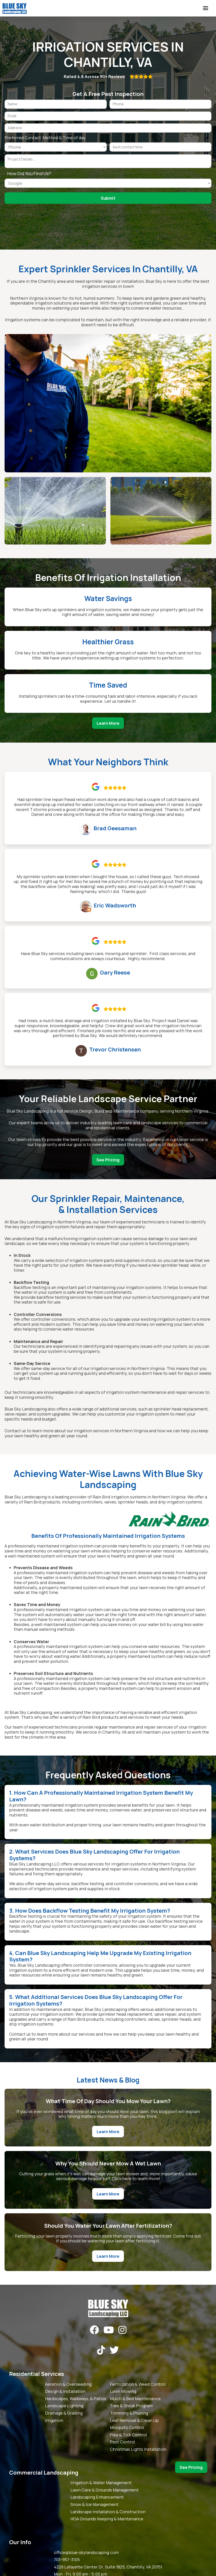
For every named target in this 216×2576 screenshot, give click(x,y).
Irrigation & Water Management (101, 2482)
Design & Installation (65, 2391)
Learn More (108, 723)
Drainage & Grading (64, 2413)
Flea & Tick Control (128, 2434)
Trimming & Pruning (129, 2413)
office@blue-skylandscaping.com (86, 2552)
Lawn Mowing (123, 2391)
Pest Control (122, 2442)
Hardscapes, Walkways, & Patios (75, 2398)
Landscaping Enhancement (97, 2497)
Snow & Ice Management (94, 2504)
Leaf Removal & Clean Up (134, 2420)
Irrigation (54, 2420)
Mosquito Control (127, 2427)
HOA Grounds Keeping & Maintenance (106, 2519)
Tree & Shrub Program (131, 2405)
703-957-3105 (67, 2559)
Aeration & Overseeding (68, 2384)
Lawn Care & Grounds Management (104, 2490)
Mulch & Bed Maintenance (135, 2398)
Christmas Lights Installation (138, 2449)
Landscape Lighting (64, 2405)
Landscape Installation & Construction (108, 2511)
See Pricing (108, 1160)
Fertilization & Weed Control (138, 2384)
